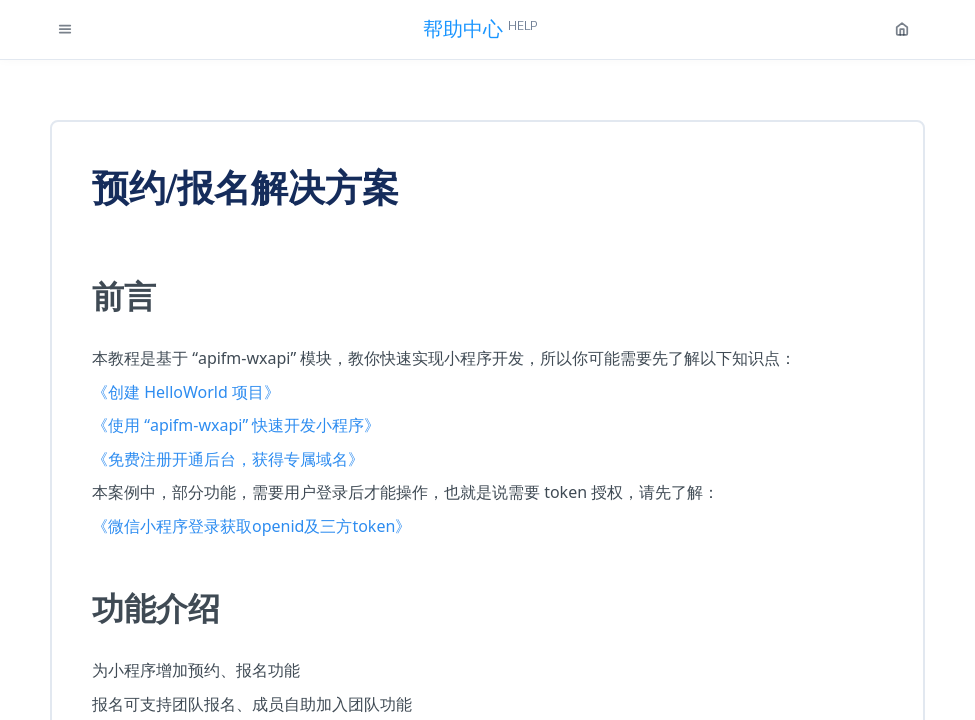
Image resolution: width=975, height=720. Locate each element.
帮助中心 (480, 29)
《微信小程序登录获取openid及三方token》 (251, 526)
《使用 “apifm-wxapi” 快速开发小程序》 (236, 425)
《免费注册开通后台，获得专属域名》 (228, 459)
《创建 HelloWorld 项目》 (186, 392)
